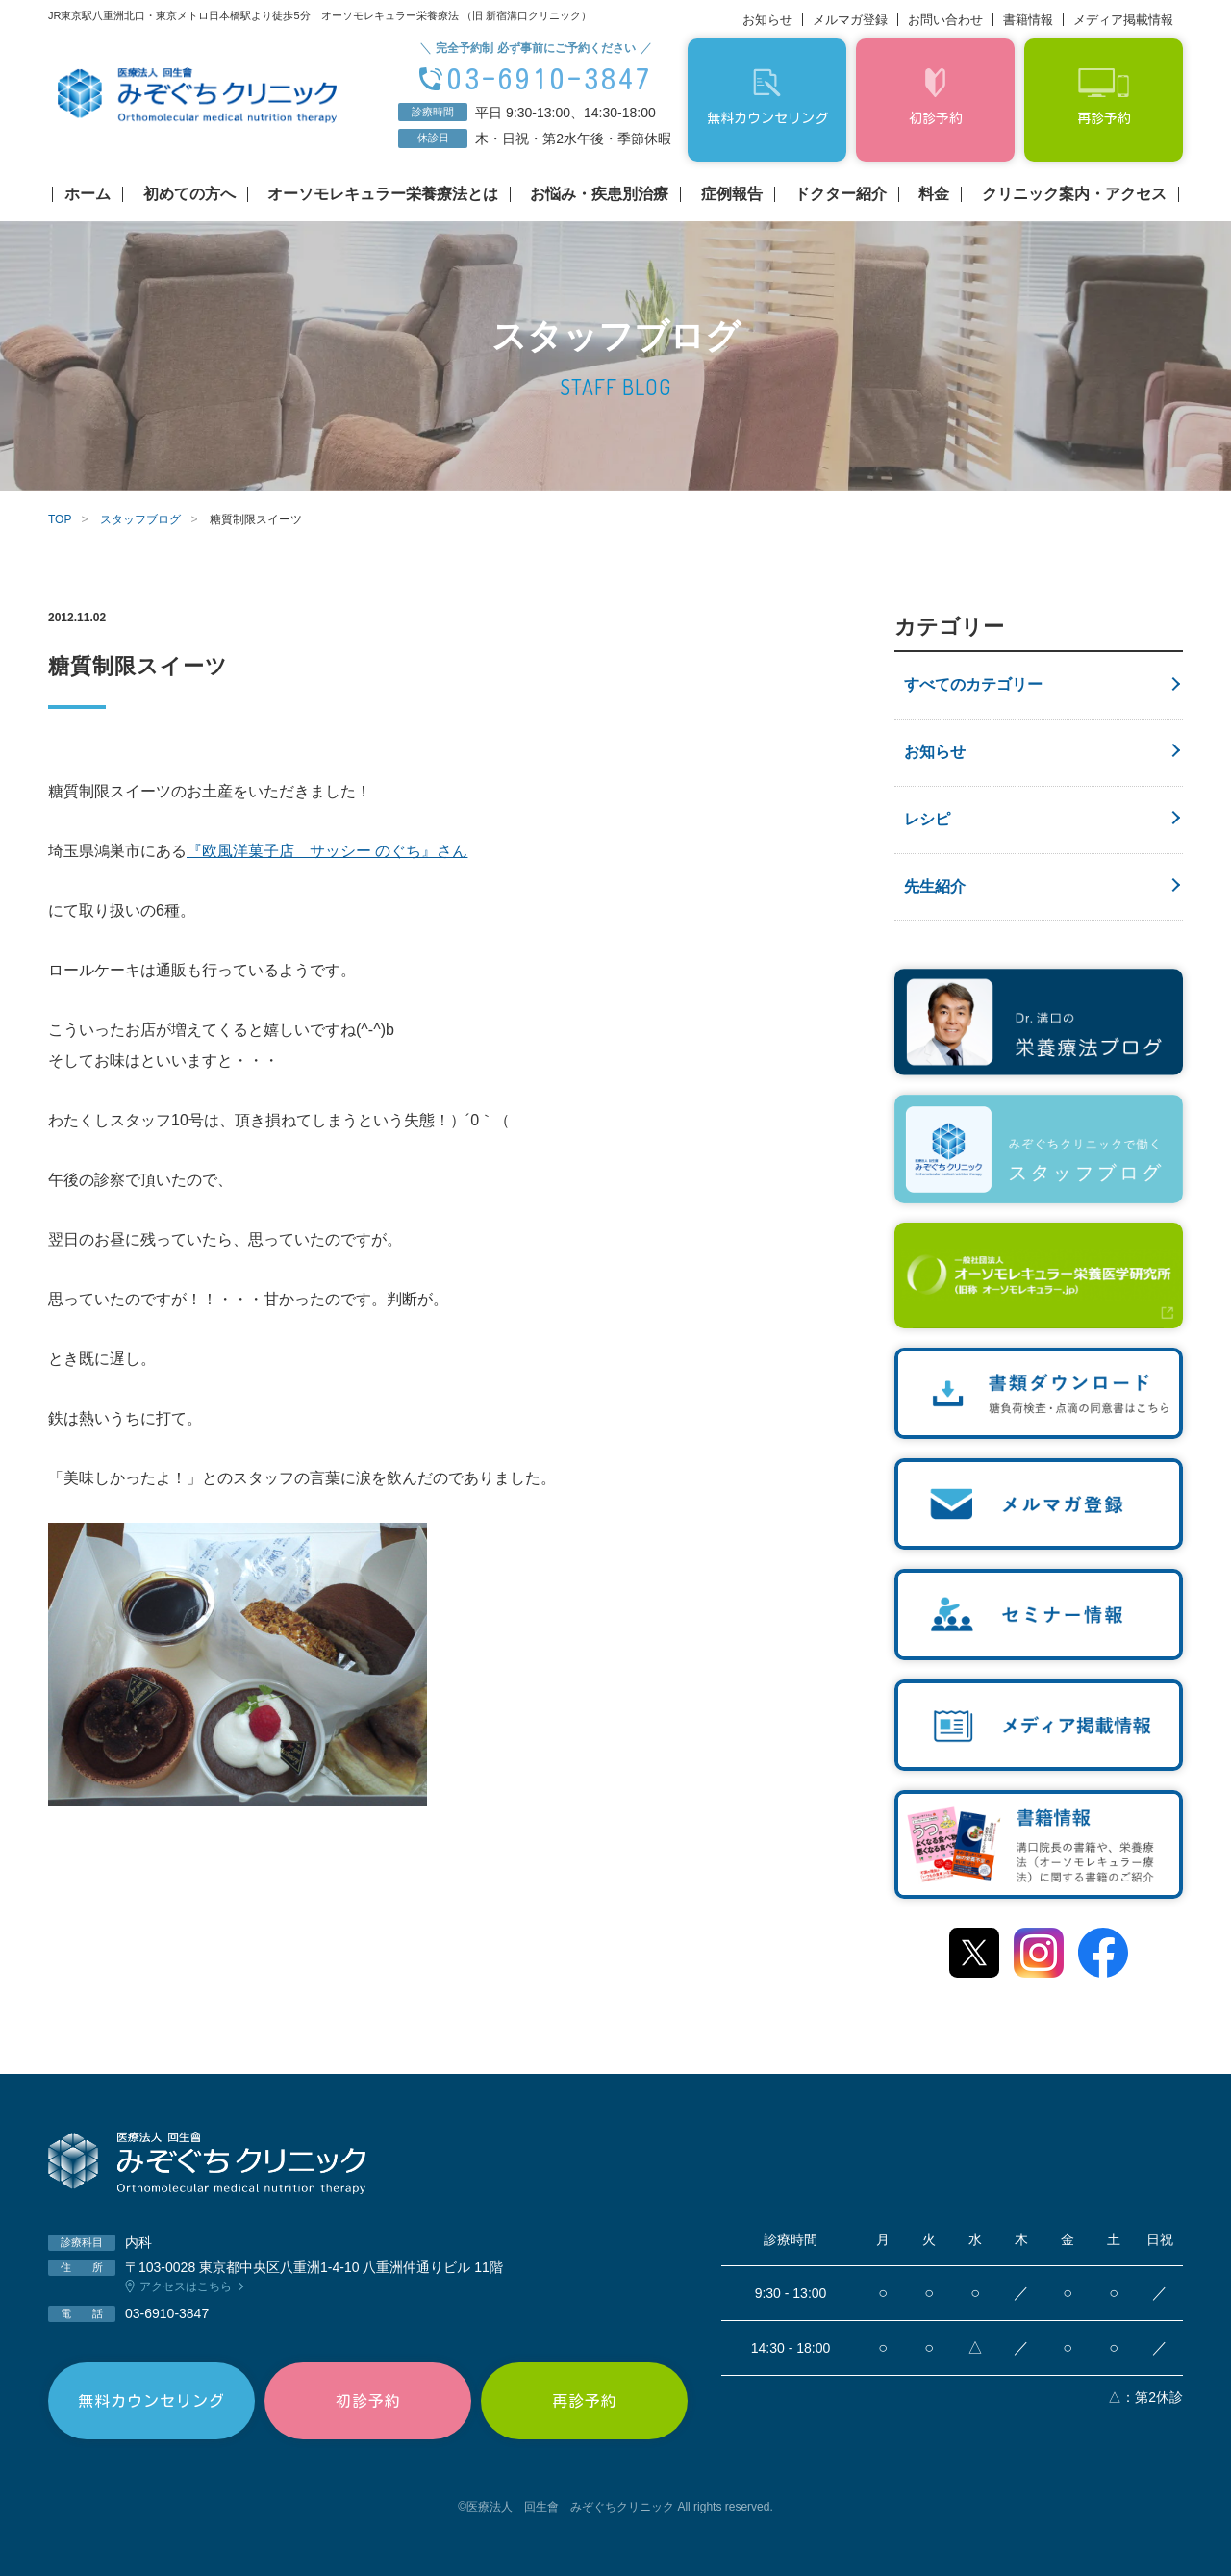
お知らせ (767, 19)
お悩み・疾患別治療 (599, 194)
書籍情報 (1028, 19)
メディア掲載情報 (1123, 19)
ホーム (87, 194)
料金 (933, 194)
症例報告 (732, 194)
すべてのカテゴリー (973, 684)
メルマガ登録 (850, 19)
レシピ (927, 819)
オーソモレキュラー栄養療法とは (382, 194)
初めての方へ (189, 194)
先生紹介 (935, 886)
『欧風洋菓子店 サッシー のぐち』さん (327, 851)
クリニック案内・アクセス (1074, 194)
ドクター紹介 (840, 194)
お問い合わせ (945, 19)
